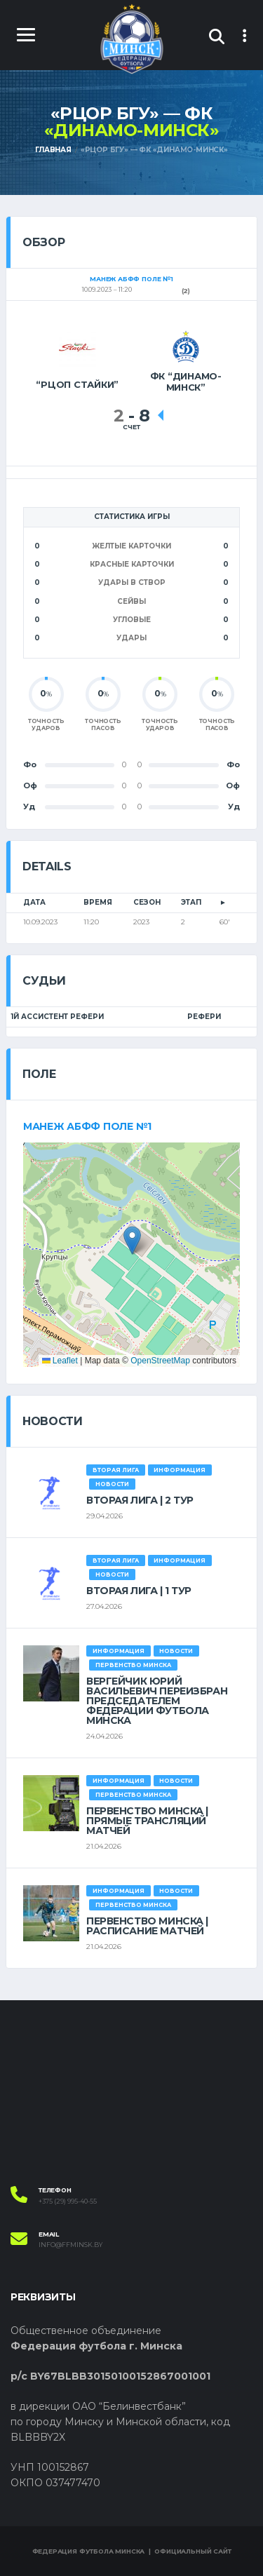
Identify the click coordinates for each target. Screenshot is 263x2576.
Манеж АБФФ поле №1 (87, 1126)
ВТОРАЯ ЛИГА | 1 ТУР (138, 1590)
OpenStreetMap (160, 1360)
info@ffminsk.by (70, 2244)
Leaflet (60, 1360)
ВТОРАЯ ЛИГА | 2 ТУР (140, 1500)
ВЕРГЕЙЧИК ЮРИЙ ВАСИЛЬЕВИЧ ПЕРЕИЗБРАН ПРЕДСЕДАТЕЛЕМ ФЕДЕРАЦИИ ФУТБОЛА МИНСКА (156, 1701)
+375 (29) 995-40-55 (68, 2201)
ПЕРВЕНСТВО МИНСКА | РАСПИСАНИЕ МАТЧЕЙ (147, 1926)
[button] (132, 1240)
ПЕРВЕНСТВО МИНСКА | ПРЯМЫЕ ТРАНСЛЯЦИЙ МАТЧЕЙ (147, 1821)
